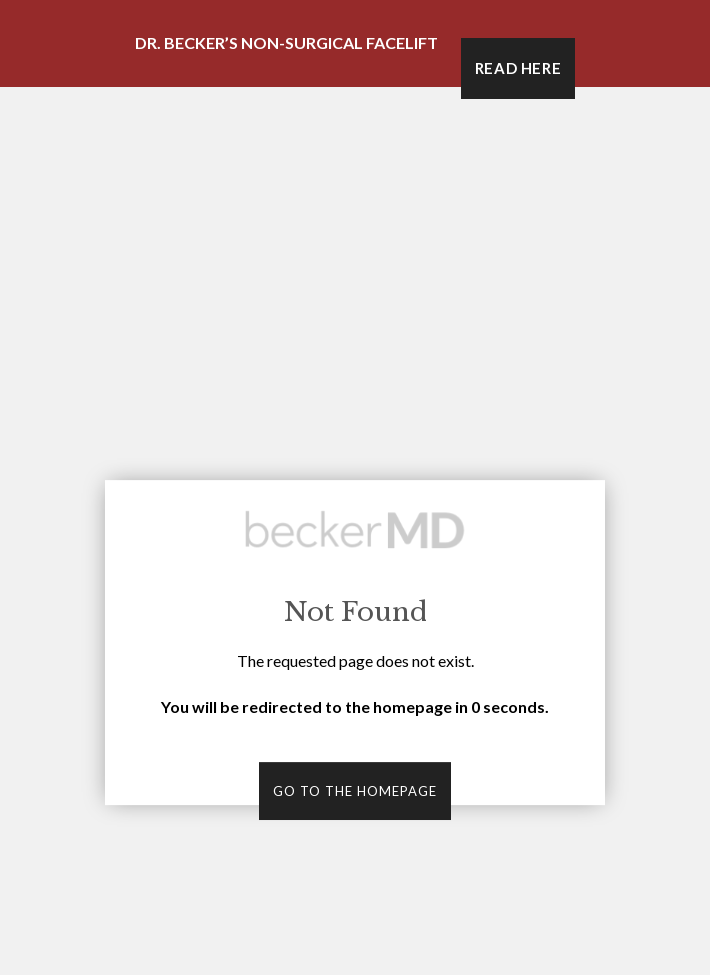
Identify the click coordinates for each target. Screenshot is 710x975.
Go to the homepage (355, 791)
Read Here (518, 68)
